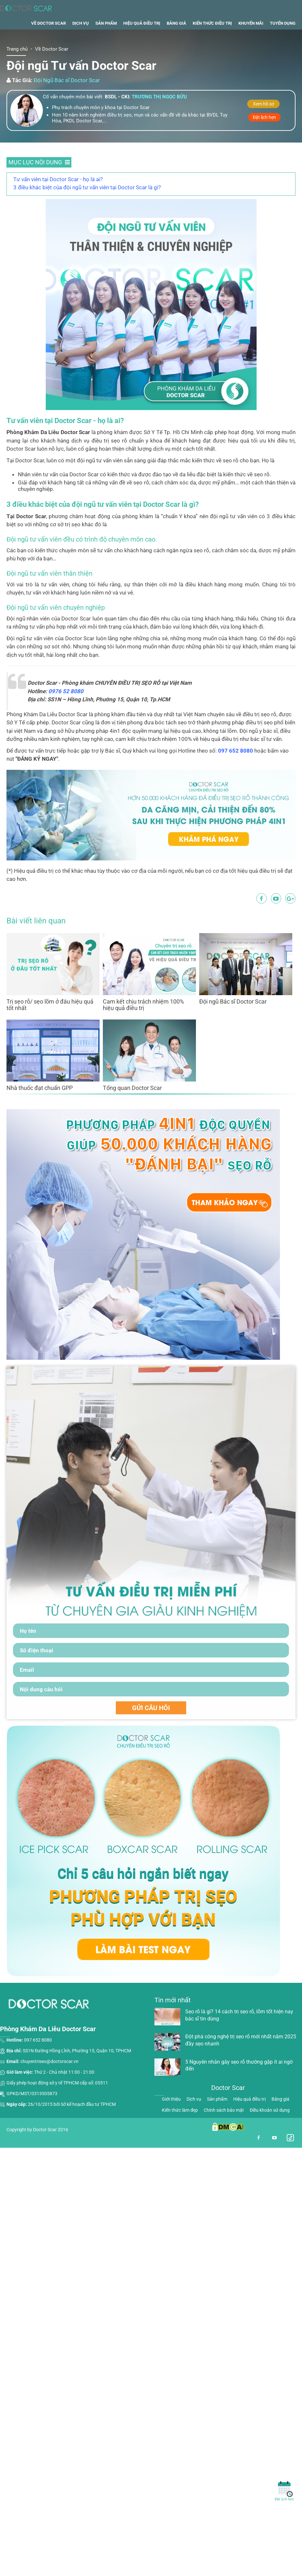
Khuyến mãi (250, 43)
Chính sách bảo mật (224, 2130)
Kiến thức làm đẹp (180, 2130)
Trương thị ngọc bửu (159, 117)
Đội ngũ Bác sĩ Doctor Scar (233, 1021)
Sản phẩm (106, 43)
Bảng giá (176, 43)
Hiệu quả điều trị (141, 43)
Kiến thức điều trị (212, 43)
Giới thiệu (171, 2119)
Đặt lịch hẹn (264, 137)
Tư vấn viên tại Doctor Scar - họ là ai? (58, 199)
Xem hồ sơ (263, 124)
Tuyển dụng (283, 43)
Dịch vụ (80, 43)
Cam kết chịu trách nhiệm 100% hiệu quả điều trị (143, 1025)
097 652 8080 (235, 771)
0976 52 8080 (65, 711)
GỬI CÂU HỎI (151, 1728)
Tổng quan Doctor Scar (132, 1108)
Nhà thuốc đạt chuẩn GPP (39, 1108)
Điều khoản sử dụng (270, 2130)
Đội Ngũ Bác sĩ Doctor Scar (67, 100)
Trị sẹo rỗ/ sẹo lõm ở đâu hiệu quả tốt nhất (49, 1025)
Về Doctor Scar (48, 43)
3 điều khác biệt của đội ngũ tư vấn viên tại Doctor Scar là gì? (87, 207)
